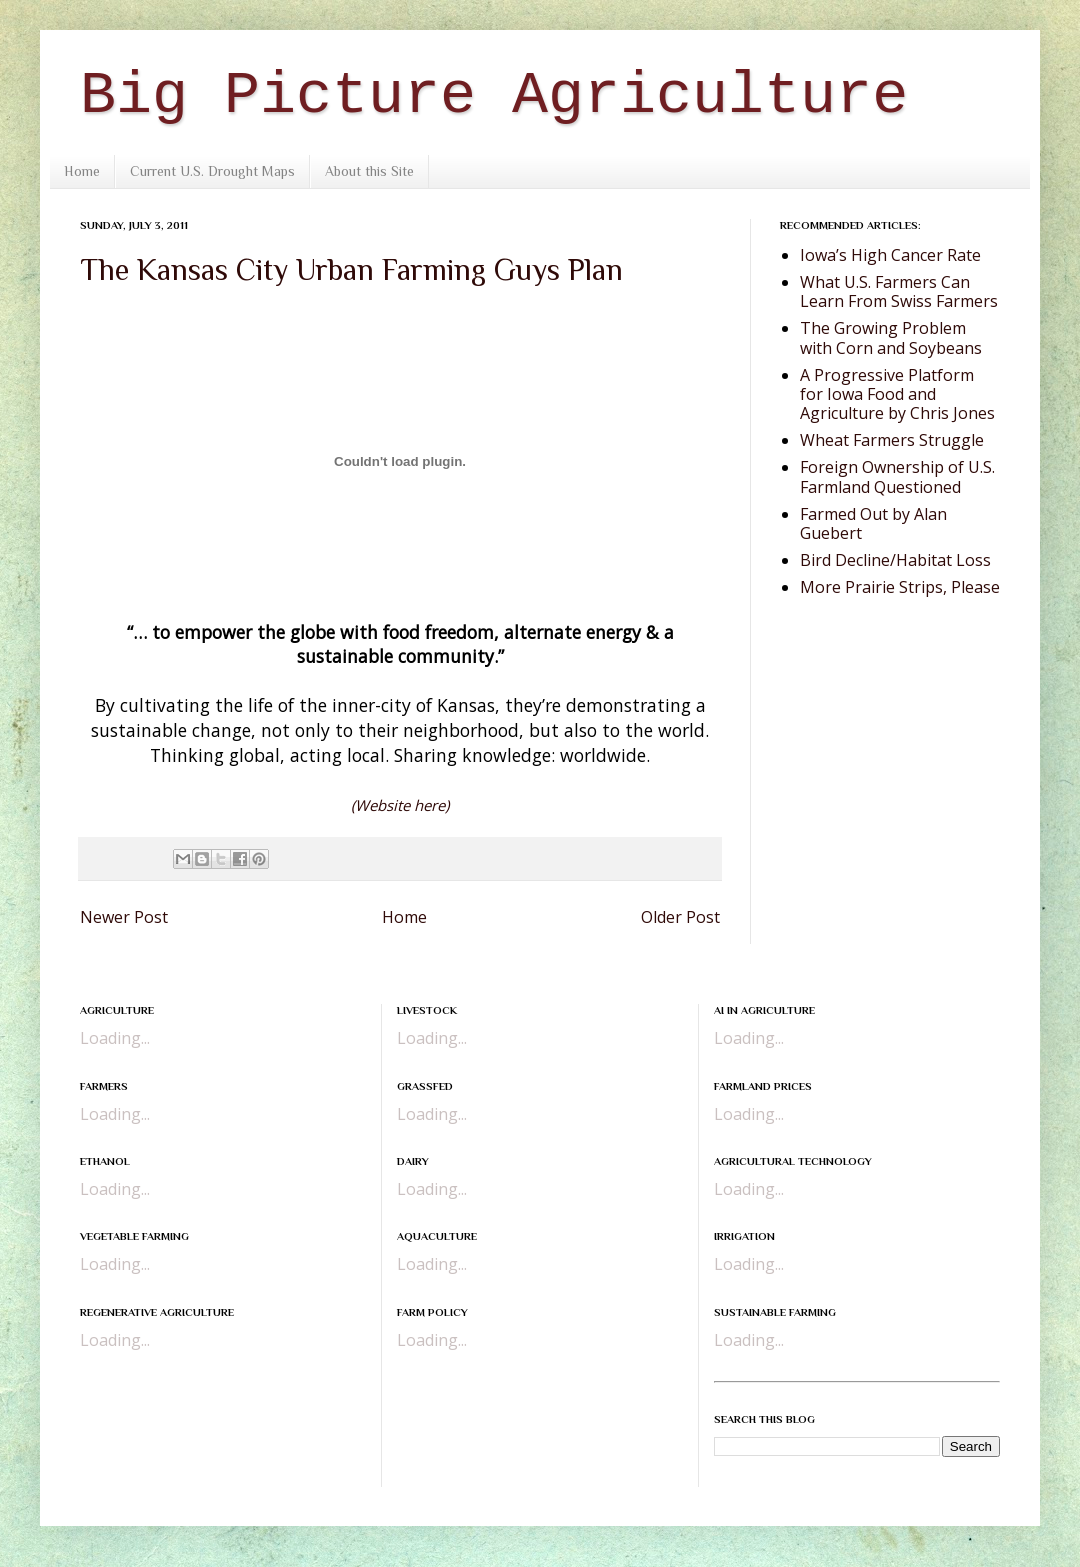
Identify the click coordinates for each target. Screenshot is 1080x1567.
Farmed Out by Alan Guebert (873, 523)
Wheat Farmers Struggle (892, 440)
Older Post (680, 917)
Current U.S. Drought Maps (212, 171)
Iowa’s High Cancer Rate (890, 255)
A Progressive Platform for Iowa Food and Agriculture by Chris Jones (897, 394)
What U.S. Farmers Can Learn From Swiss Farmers (899, 291)
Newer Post (124, 917)
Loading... (115, 1038)
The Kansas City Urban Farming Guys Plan (351, 270)
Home (82, 171)
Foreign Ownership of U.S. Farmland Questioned (897, 476)
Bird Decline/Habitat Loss (895, 560)
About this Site (369, 171)
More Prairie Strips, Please (900, 587)
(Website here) (400, 805)
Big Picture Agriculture (494, 96)
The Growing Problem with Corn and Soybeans (891, 337)
